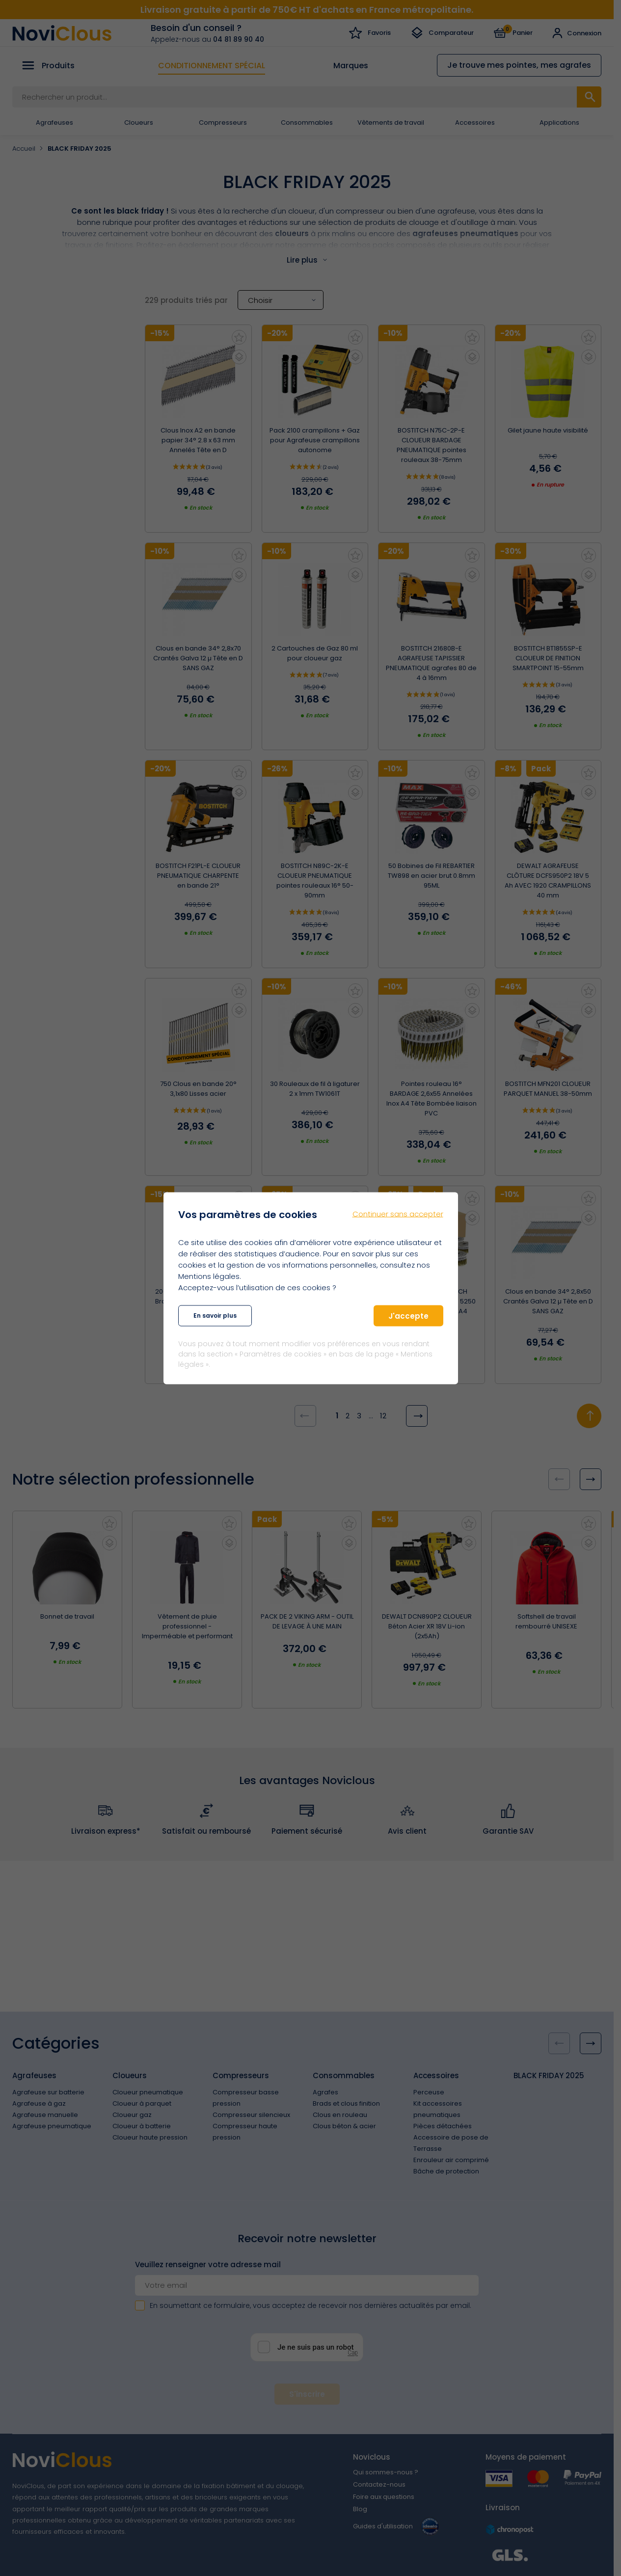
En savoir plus (215, 1315)
